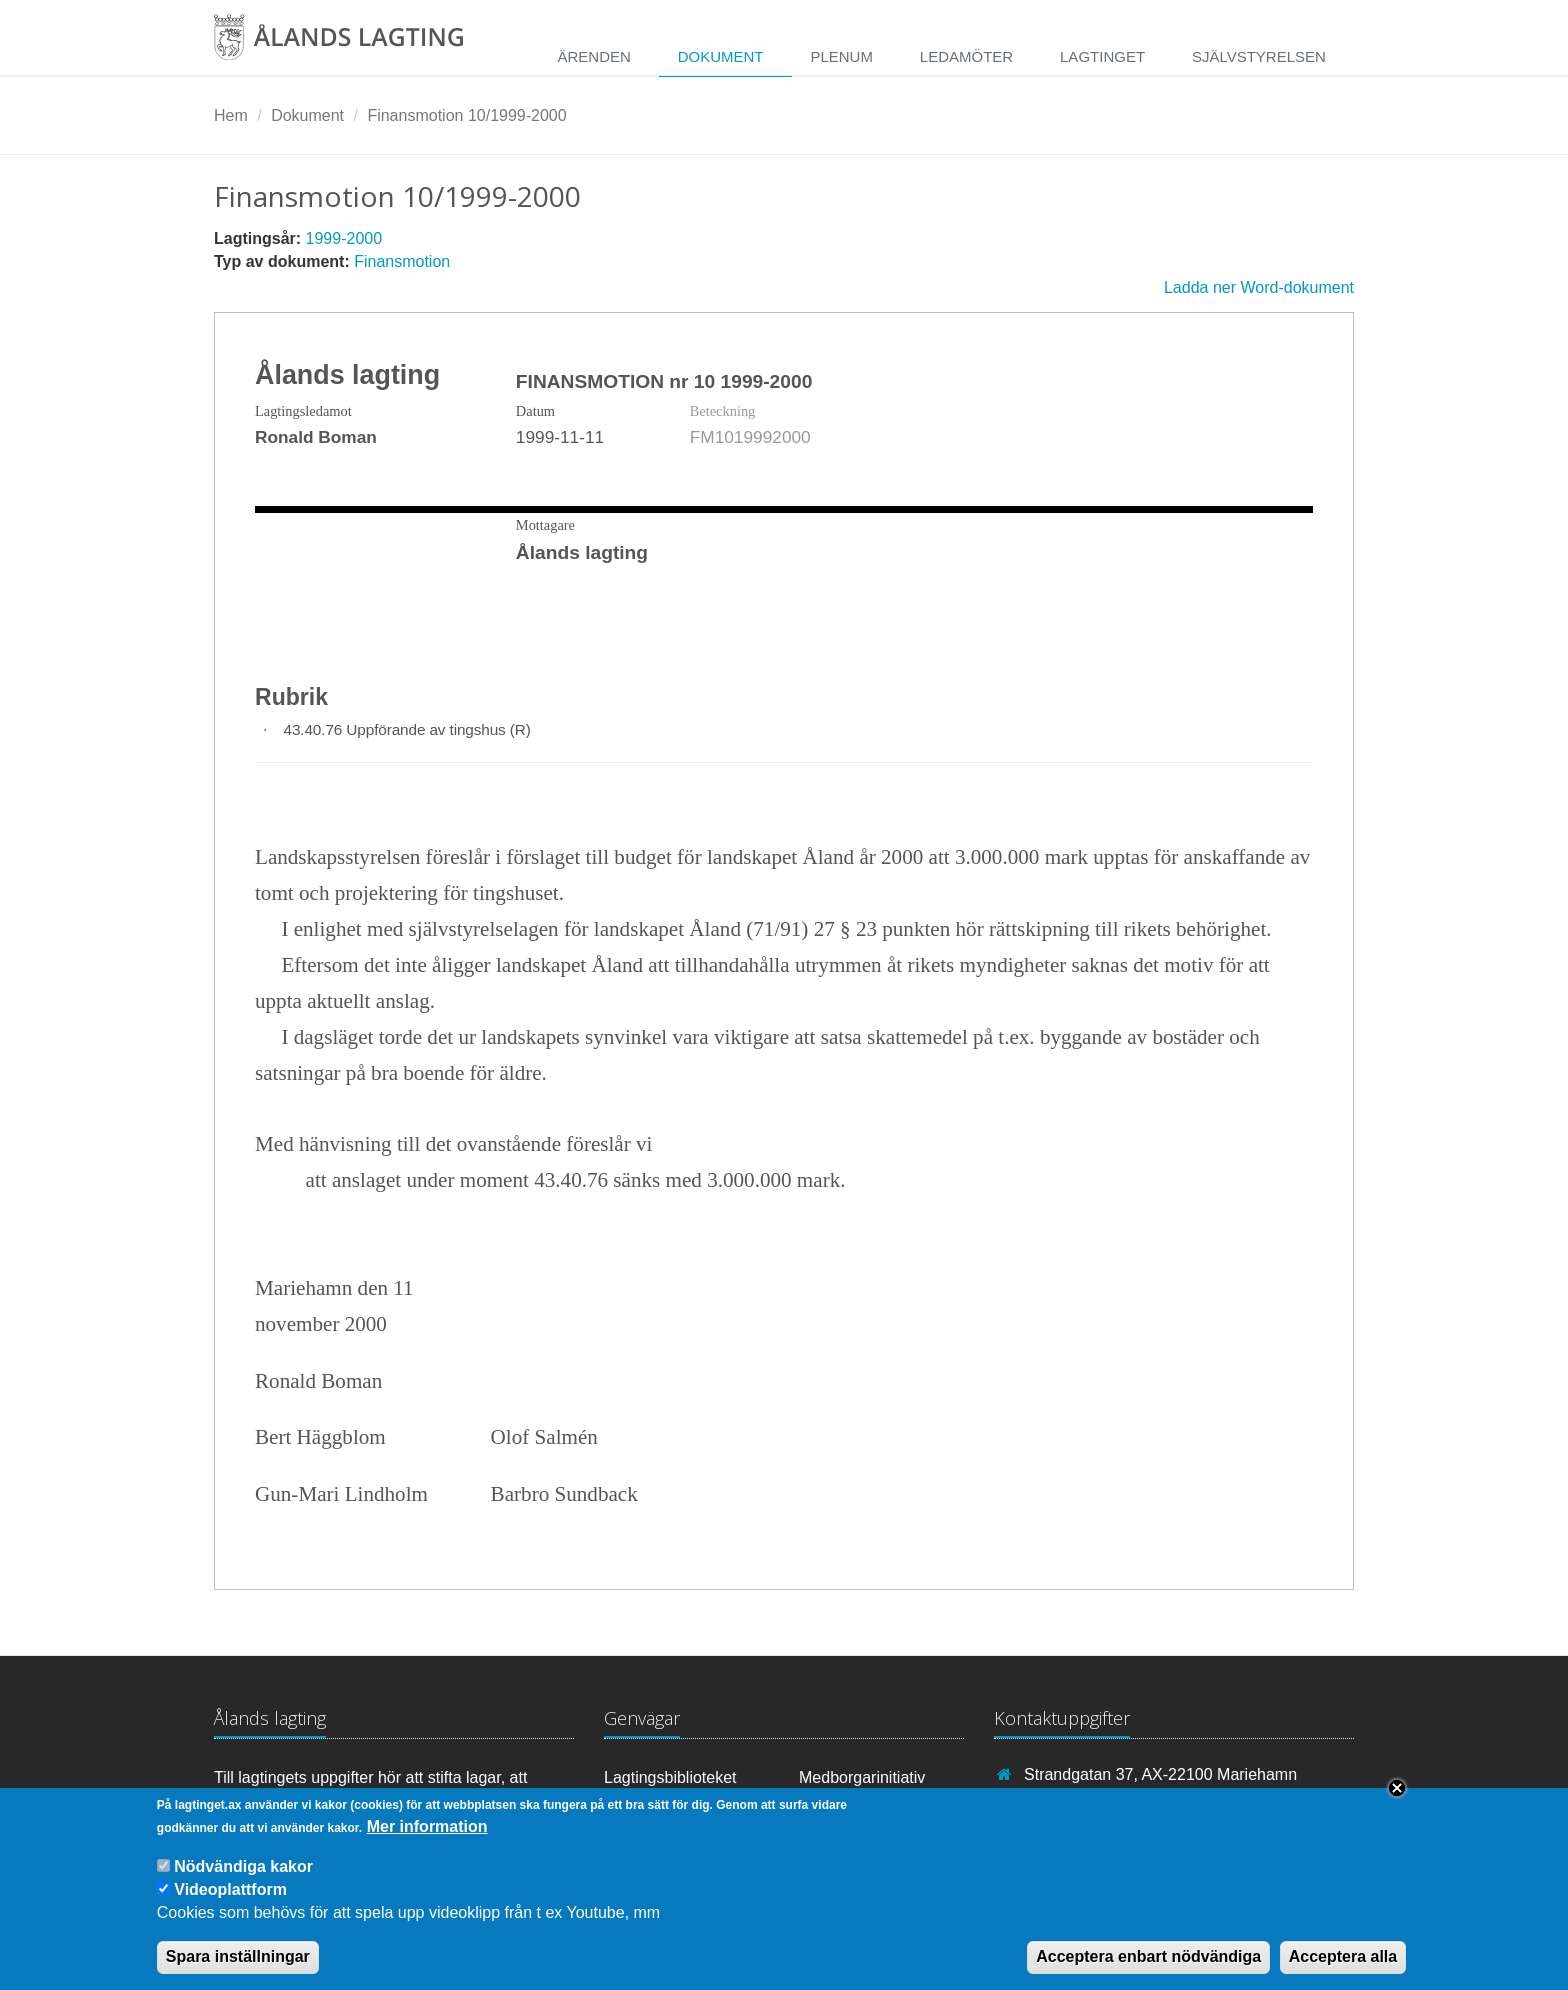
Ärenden (593, 56)
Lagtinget (1102, 56)
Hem (231, 115)
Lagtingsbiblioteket (670, 1777)
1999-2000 (344, 238)
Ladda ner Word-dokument (1259, 287)
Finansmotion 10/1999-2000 (466, 115)
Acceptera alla (1343, 1956)
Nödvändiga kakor (243, 1866)
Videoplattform (230, 1889)
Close (1397, 1788)
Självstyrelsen (1259, 56)
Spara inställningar (238, 1956)
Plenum (841, 56)
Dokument (721, 56)
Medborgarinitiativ (862, 1777)
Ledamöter (966, 56)
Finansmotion (402, 261)
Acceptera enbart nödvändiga (1148, 1956)
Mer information (427, 1826)
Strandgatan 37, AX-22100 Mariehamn (1160, 1774)
